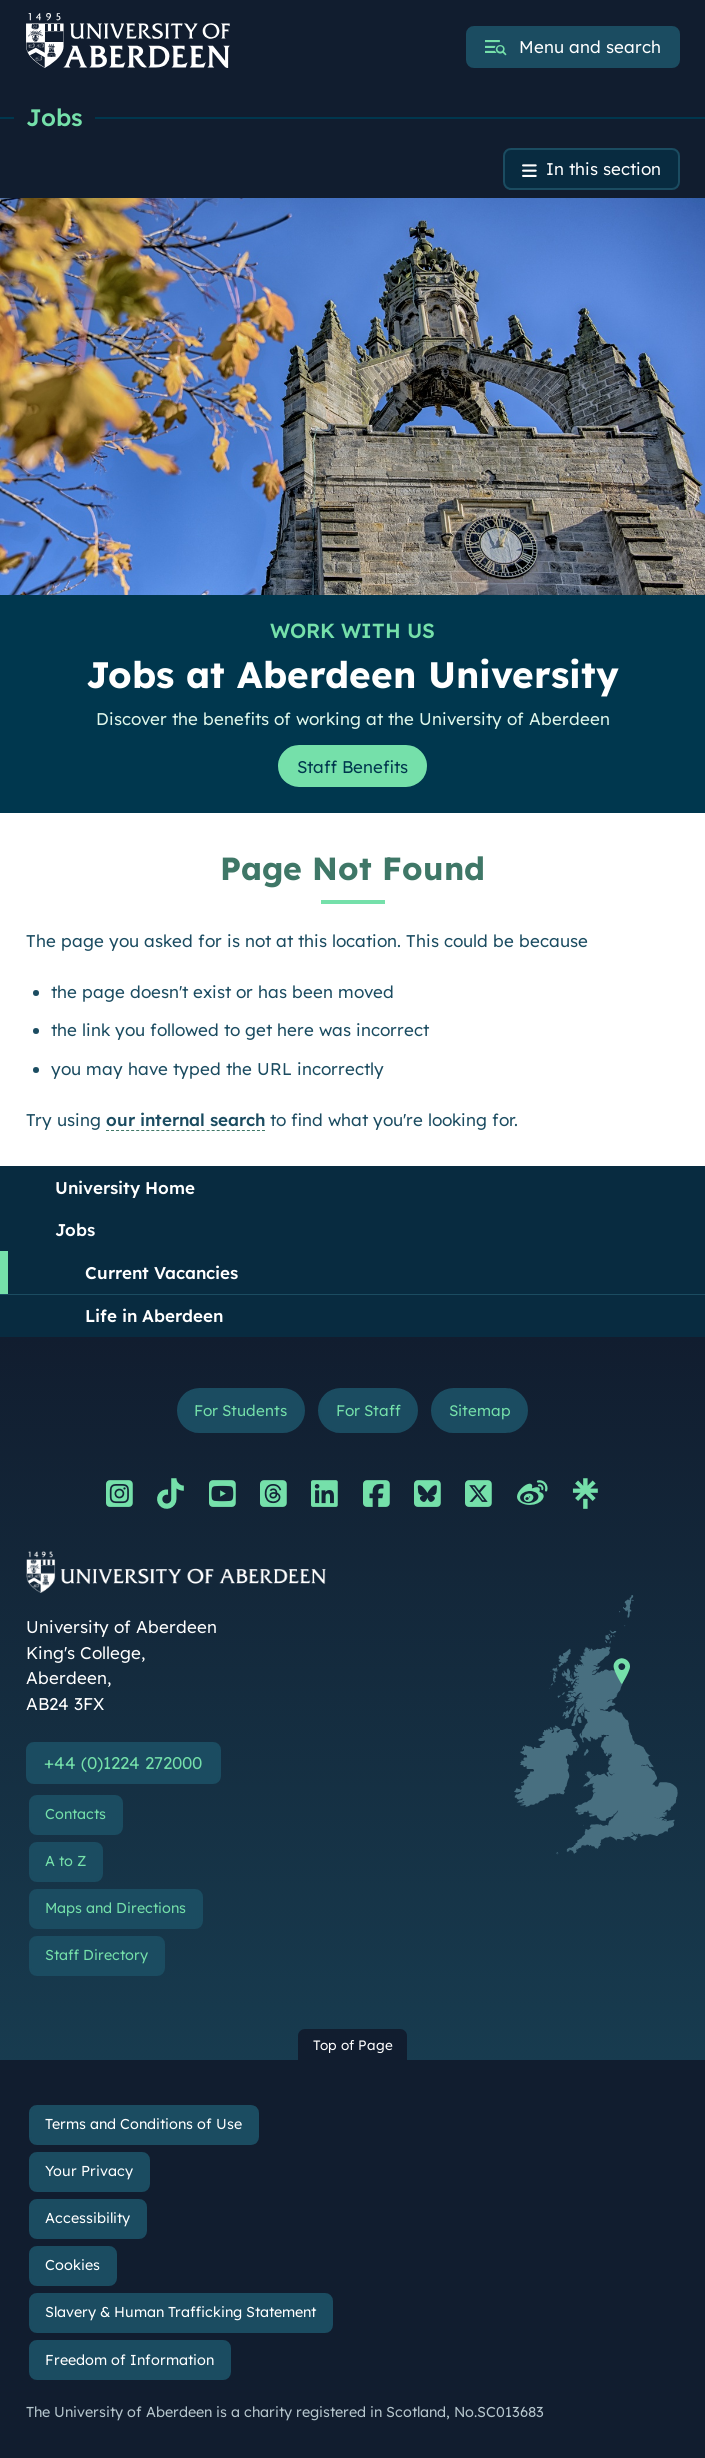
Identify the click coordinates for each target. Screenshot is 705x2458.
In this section (603, 169)
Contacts (75, 1814)
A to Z (65, 1861)
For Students (240, 1410)
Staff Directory (96, 1955)
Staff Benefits (352, 766)
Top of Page (353, 2044)
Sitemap (480, 1410)
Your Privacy (89, 2171)
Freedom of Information (129, 2360)
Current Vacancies (161, 1272)
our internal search (185, 1119)
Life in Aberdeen (154, 1315)
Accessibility (87, 2218)
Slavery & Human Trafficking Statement (180, 2313)
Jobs (54, 117)
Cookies (72, 2265)
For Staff (368, 1410)
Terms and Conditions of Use (143, 2124)
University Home (125, 1187)
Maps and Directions (115, 1908)
